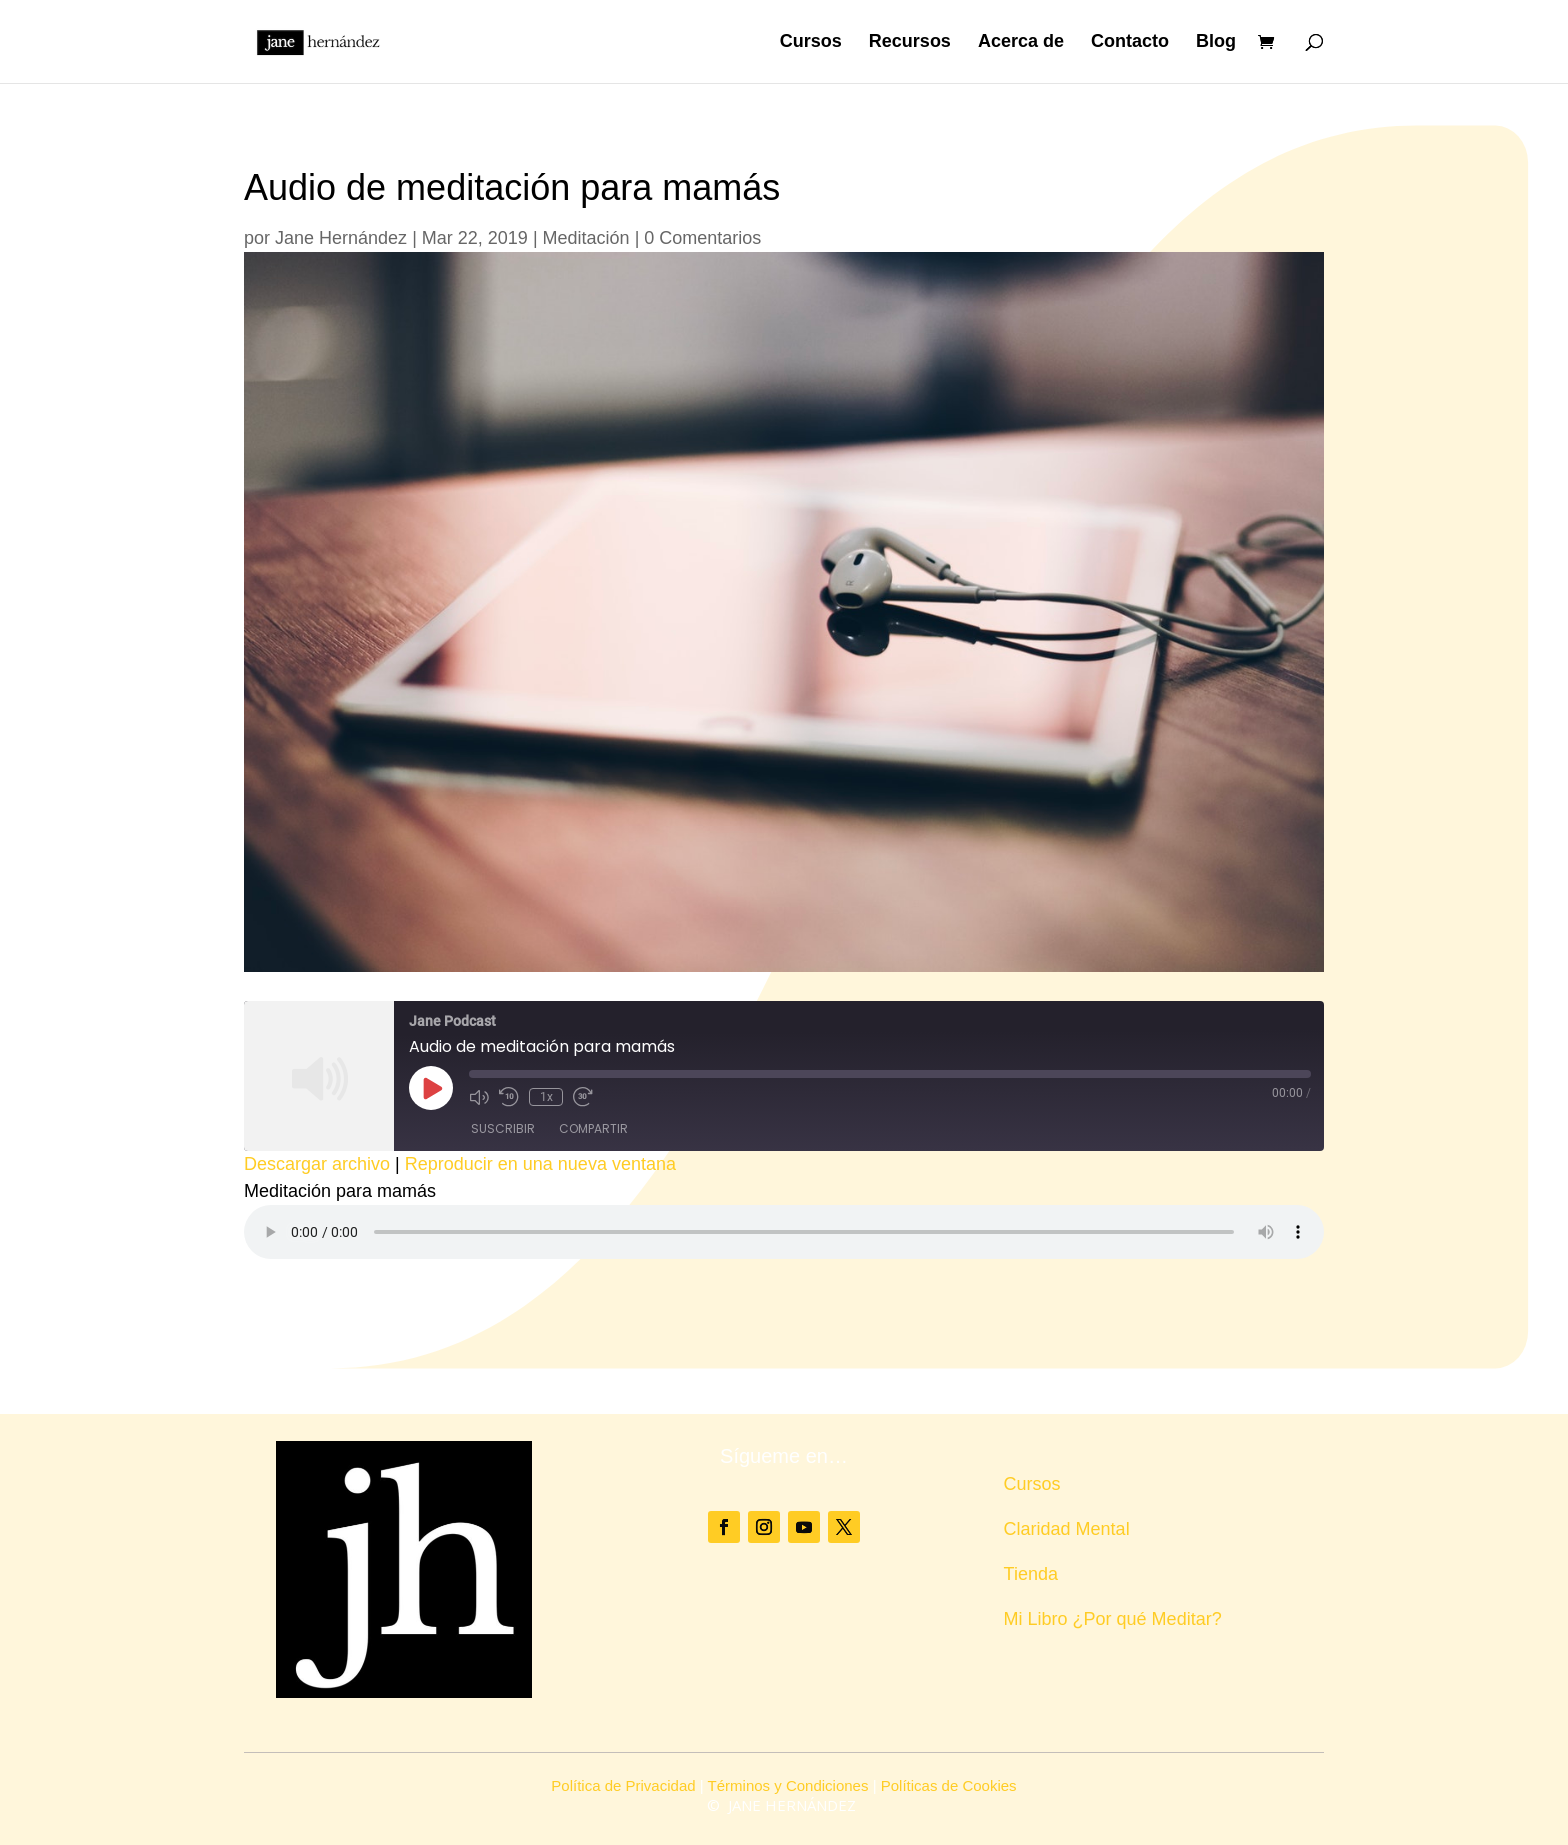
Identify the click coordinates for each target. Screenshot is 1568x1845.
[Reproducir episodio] (431, 1088)
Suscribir (503, 1128)
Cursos (811, 43)
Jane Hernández (341, 238)
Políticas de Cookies (949, 1785)
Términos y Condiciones (788, 1785)
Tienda (1031, 1574)
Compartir (593, 1128)
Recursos (910, 43)
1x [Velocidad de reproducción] (545, 1097)
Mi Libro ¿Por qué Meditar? (1113, 1619)
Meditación (586, 238)
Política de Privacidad (623, 1785)
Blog (1216, 43)
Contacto (1130, 43)
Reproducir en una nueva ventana (540, 1164)
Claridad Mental (1067, 1529)
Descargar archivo (317, 1164)
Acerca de (1021, 43)
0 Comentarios (702, 238)
